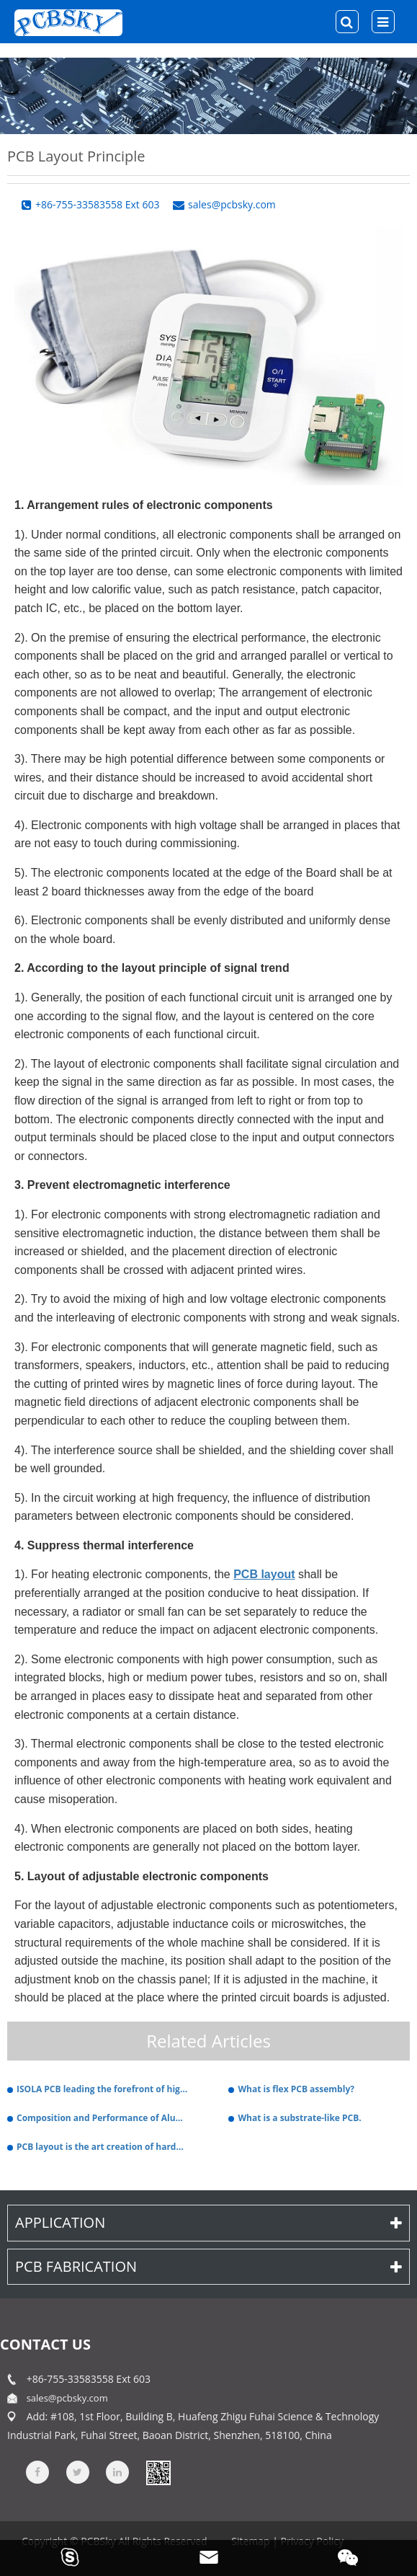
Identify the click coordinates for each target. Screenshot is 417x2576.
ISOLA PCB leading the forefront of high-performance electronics (103, 2089)
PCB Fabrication (208, 2266)
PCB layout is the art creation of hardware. (103, 2147)
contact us (45, 2344)
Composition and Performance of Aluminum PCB (103, 2118)
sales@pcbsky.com (67, 2397)
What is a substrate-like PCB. (299, 2118)
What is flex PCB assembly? (296, 2089)
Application (208, 2222)
